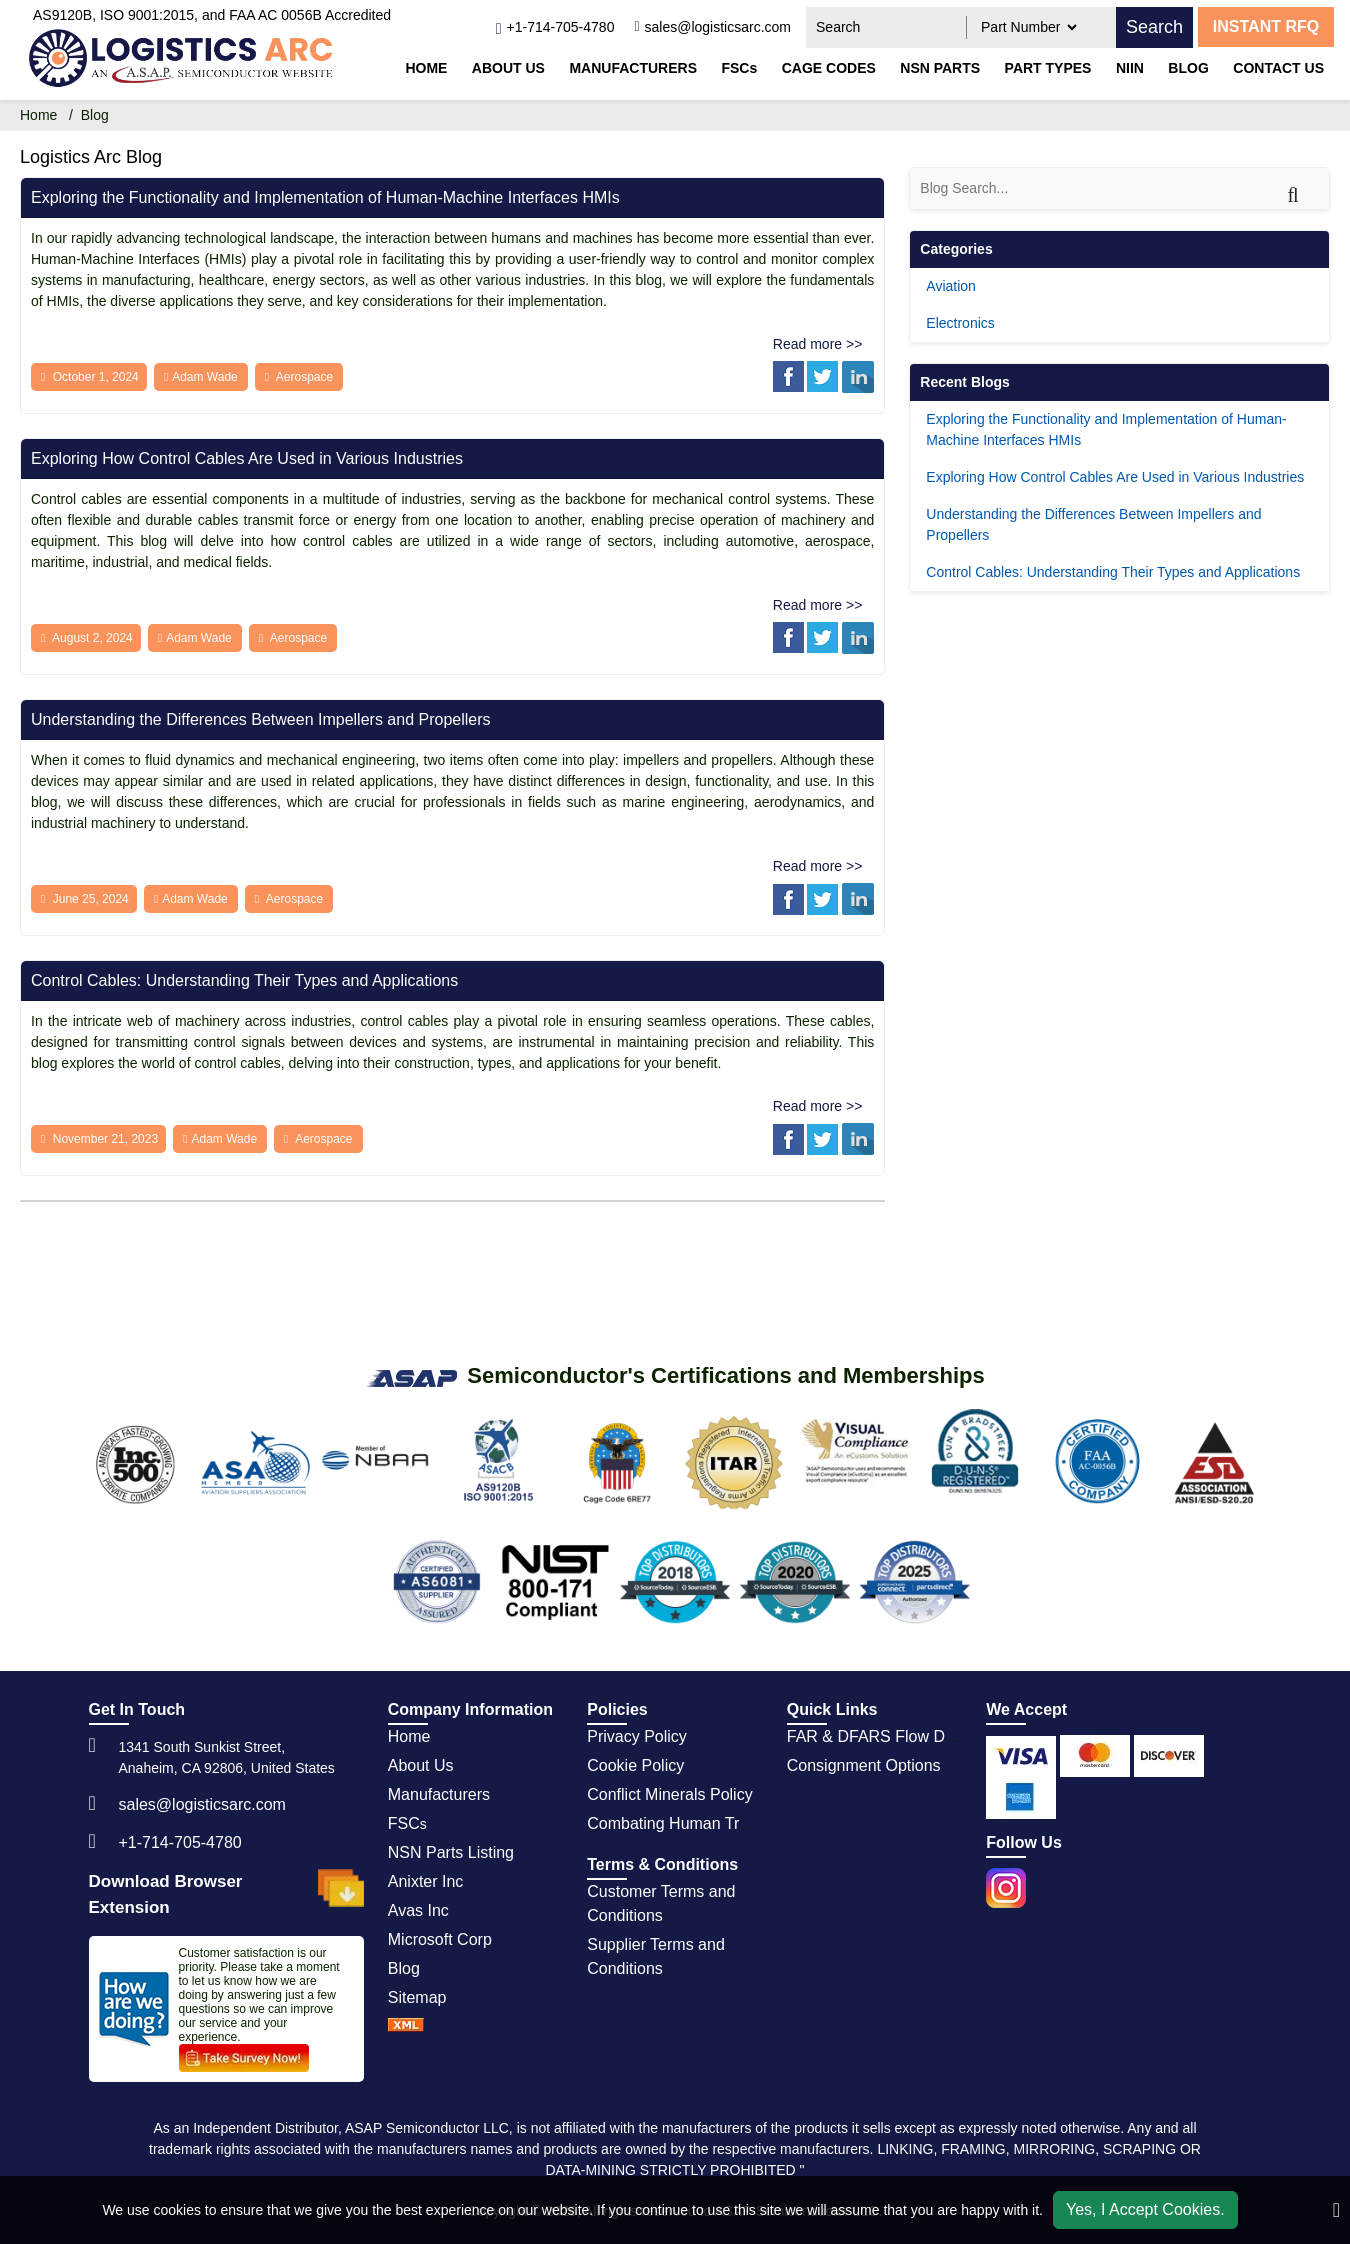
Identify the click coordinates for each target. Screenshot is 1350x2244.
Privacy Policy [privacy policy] (637, 1736)
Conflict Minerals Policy (669, 1794)
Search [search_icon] (1154, 27)
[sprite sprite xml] (406, 2026)
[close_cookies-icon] (1336, 2210)
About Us (508, 68)
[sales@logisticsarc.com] (712, 27)
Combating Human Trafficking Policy (716, 1823)
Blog (1188, 68)
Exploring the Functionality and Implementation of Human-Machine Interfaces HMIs (325, 197)
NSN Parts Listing (451, 1852)
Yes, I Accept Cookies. (1145, 2209)
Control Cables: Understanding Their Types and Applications (244, 980)
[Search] (1306, 185)
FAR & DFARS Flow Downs (885, 1736)
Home (426, 68)
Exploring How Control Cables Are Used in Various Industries (247, 458)
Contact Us (1278, 68)
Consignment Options (864, 1765)
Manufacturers (633, 68)
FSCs (739, 68)
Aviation (951, 286)
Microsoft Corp (440, 1939)
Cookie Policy (635, 1765)
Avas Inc (418, 1910)
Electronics (960, 323)
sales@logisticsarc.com (202, 1804)
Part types (1048, 68)
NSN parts (940, 68)
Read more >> (818, 344)
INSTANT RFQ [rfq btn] (1266, 26)
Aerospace (304, 377)
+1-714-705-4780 (180, 1842)
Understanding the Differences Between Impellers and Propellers (261, 719)
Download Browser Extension (226, 1894)
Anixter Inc (426, 1881)
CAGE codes (829, 68)
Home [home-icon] (40, 115)
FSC (407, 1823)
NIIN (1130, 68)
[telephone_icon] (554, 27)
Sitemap (417, 1997)
